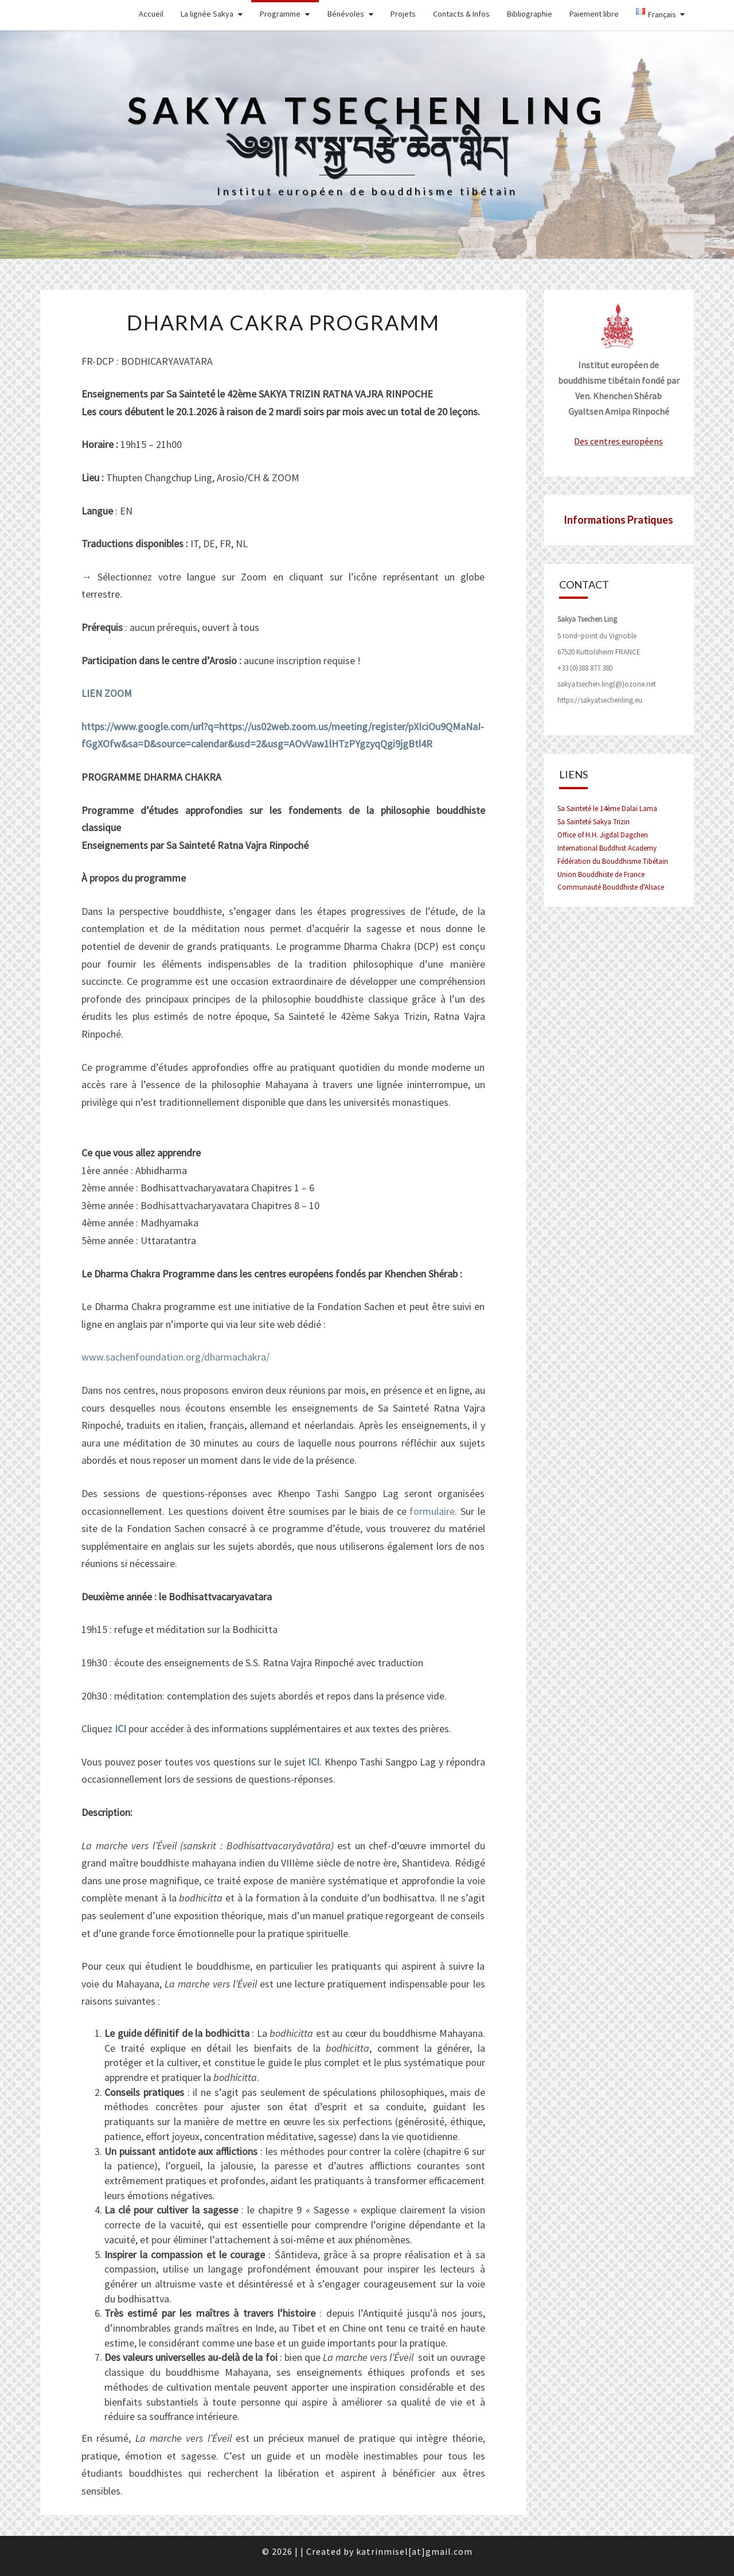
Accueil (151, 14)
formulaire (432, 1511)
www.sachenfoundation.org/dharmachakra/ (175, 1356)
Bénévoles (345, 14)
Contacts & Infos (461, 14)
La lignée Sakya (207, 14)
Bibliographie (529, 14)
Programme (280, 14)
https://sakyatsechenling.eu (599, 700)
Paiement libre (594, 14)
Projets (403, 14)
